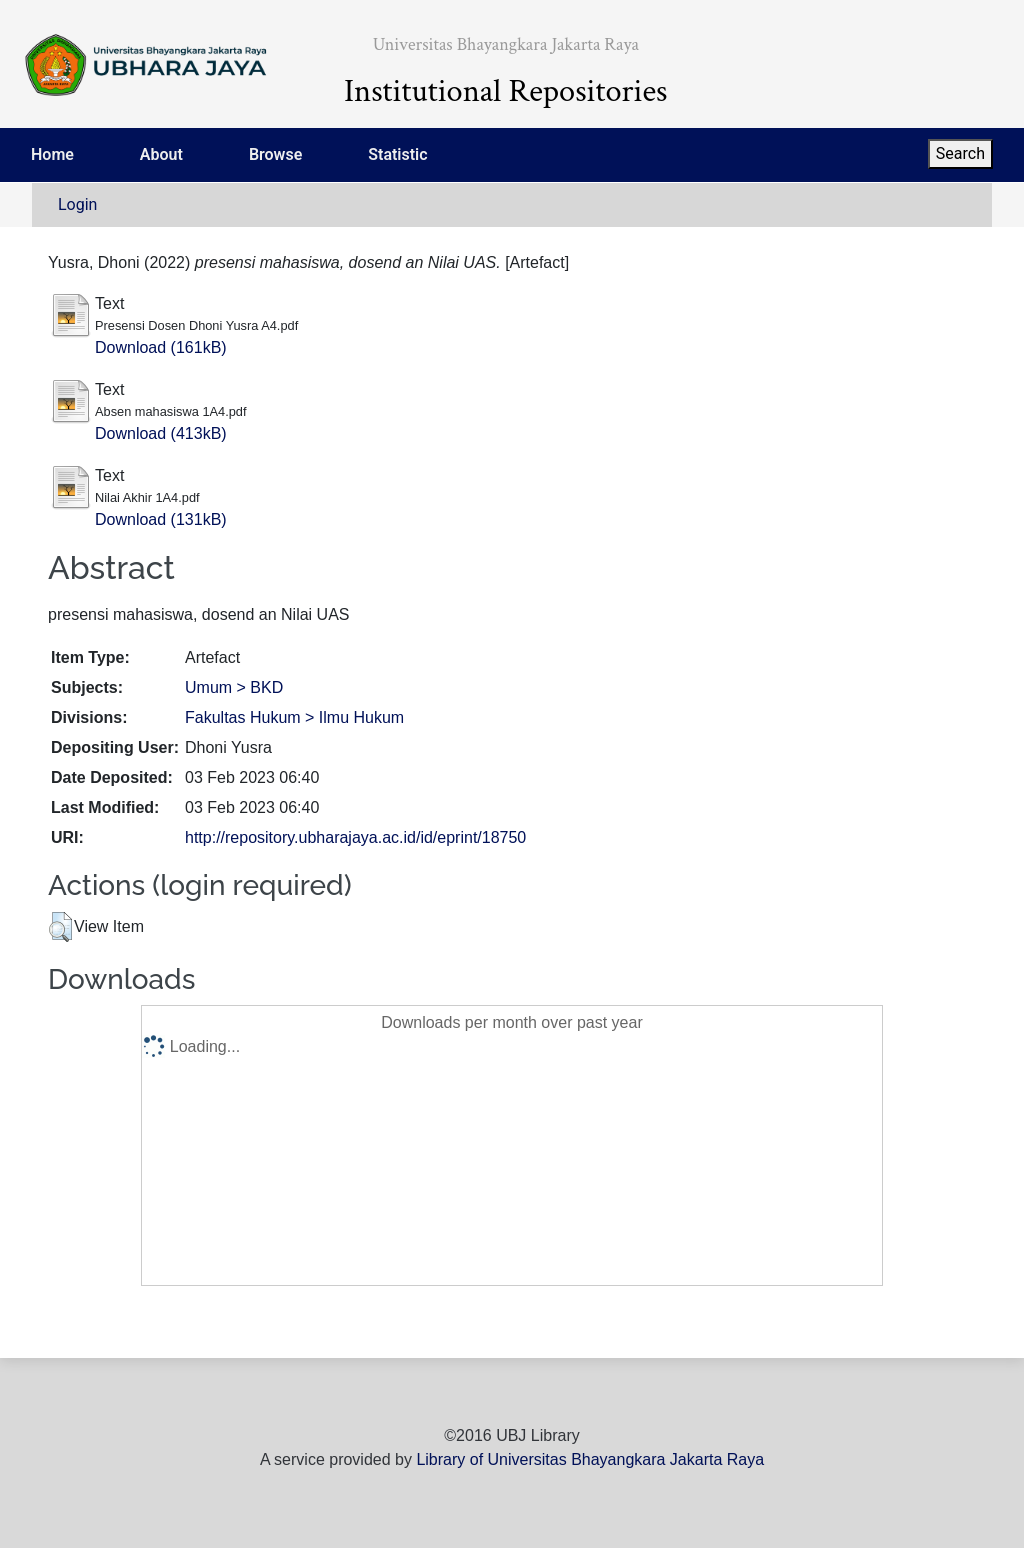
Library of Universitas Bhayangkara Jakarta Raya (590, 1459)
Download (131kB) (161, 519)
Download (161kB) (161, 347)
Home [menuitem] (52, 154)
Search (960, 153)
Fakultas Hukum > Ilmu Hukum (294, 717)
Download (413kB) (161, 433)
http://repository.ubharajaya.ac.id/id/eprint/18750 (355, 837)
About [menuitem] (161, 154)
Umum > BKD (234, 687)
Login (77, 204)
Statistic (397, 154)
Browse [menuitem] (275, 154)
